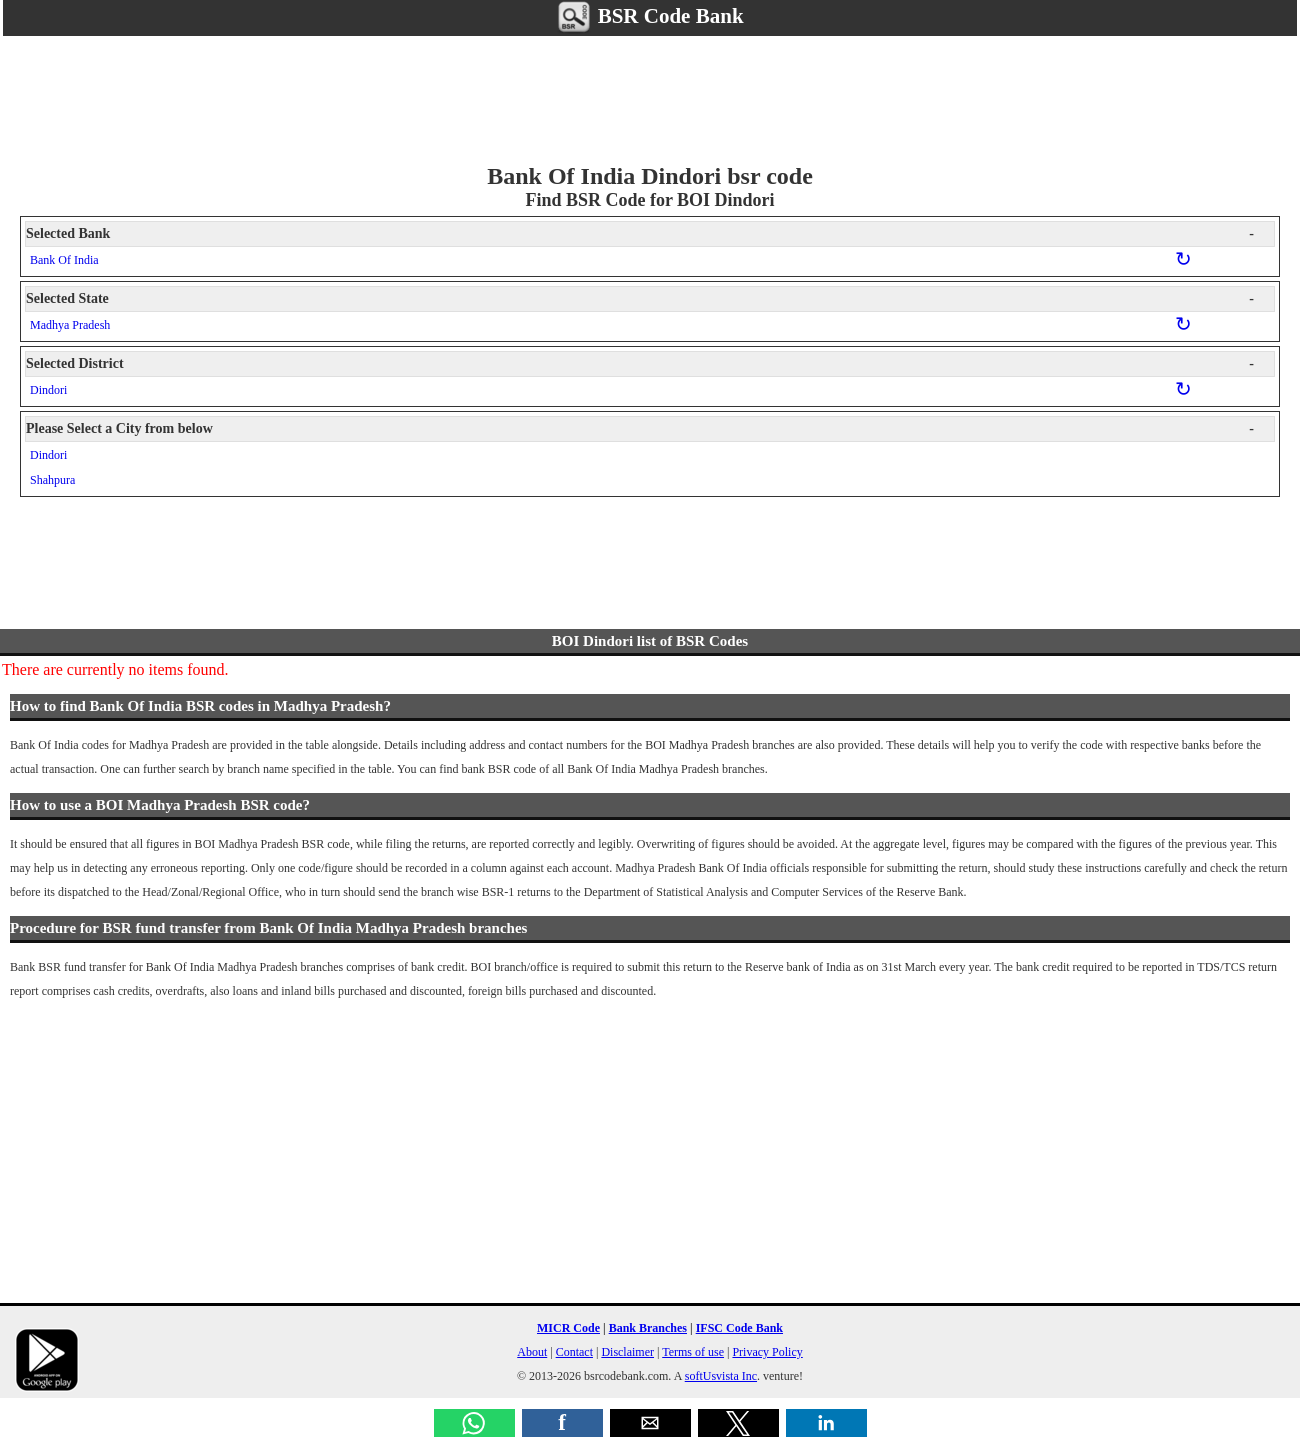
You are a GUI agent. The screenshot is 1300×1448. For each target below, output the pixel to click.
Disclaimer (627, 1352)
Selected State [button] (640, 299)
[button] (474, 1423)
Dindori (48, 390)
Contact (574, 1352)
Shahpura (52, 480)
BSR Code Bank (649, 16)
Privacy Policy (767, 1352)
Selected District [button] (640, 364)
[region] (650, 96)
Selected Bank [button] (640, 234)
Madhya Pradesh (70, 325)
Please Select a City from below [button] (640, 429)
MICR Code (568, 1328)
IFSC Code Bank (739, 1328)
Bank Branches (648, 1328)
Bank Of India (64, 260)
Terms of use (693, 1352)
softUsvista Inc (721, 1376)
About (532, 1352)
